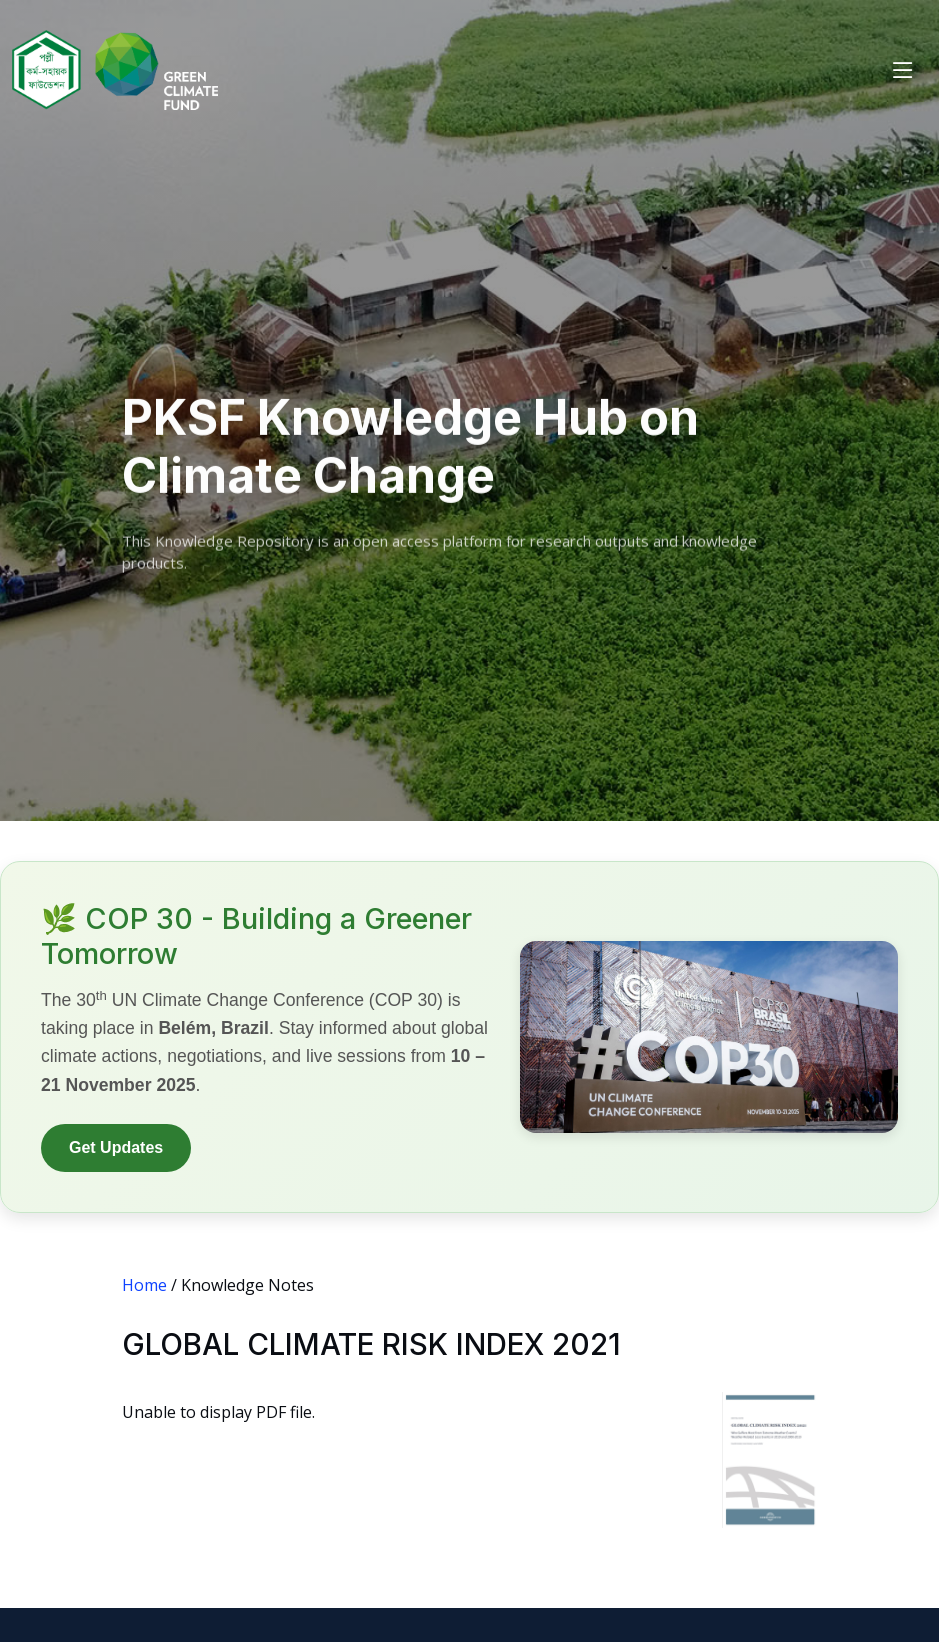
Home (144, 1285)
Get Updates (116, 1147)
